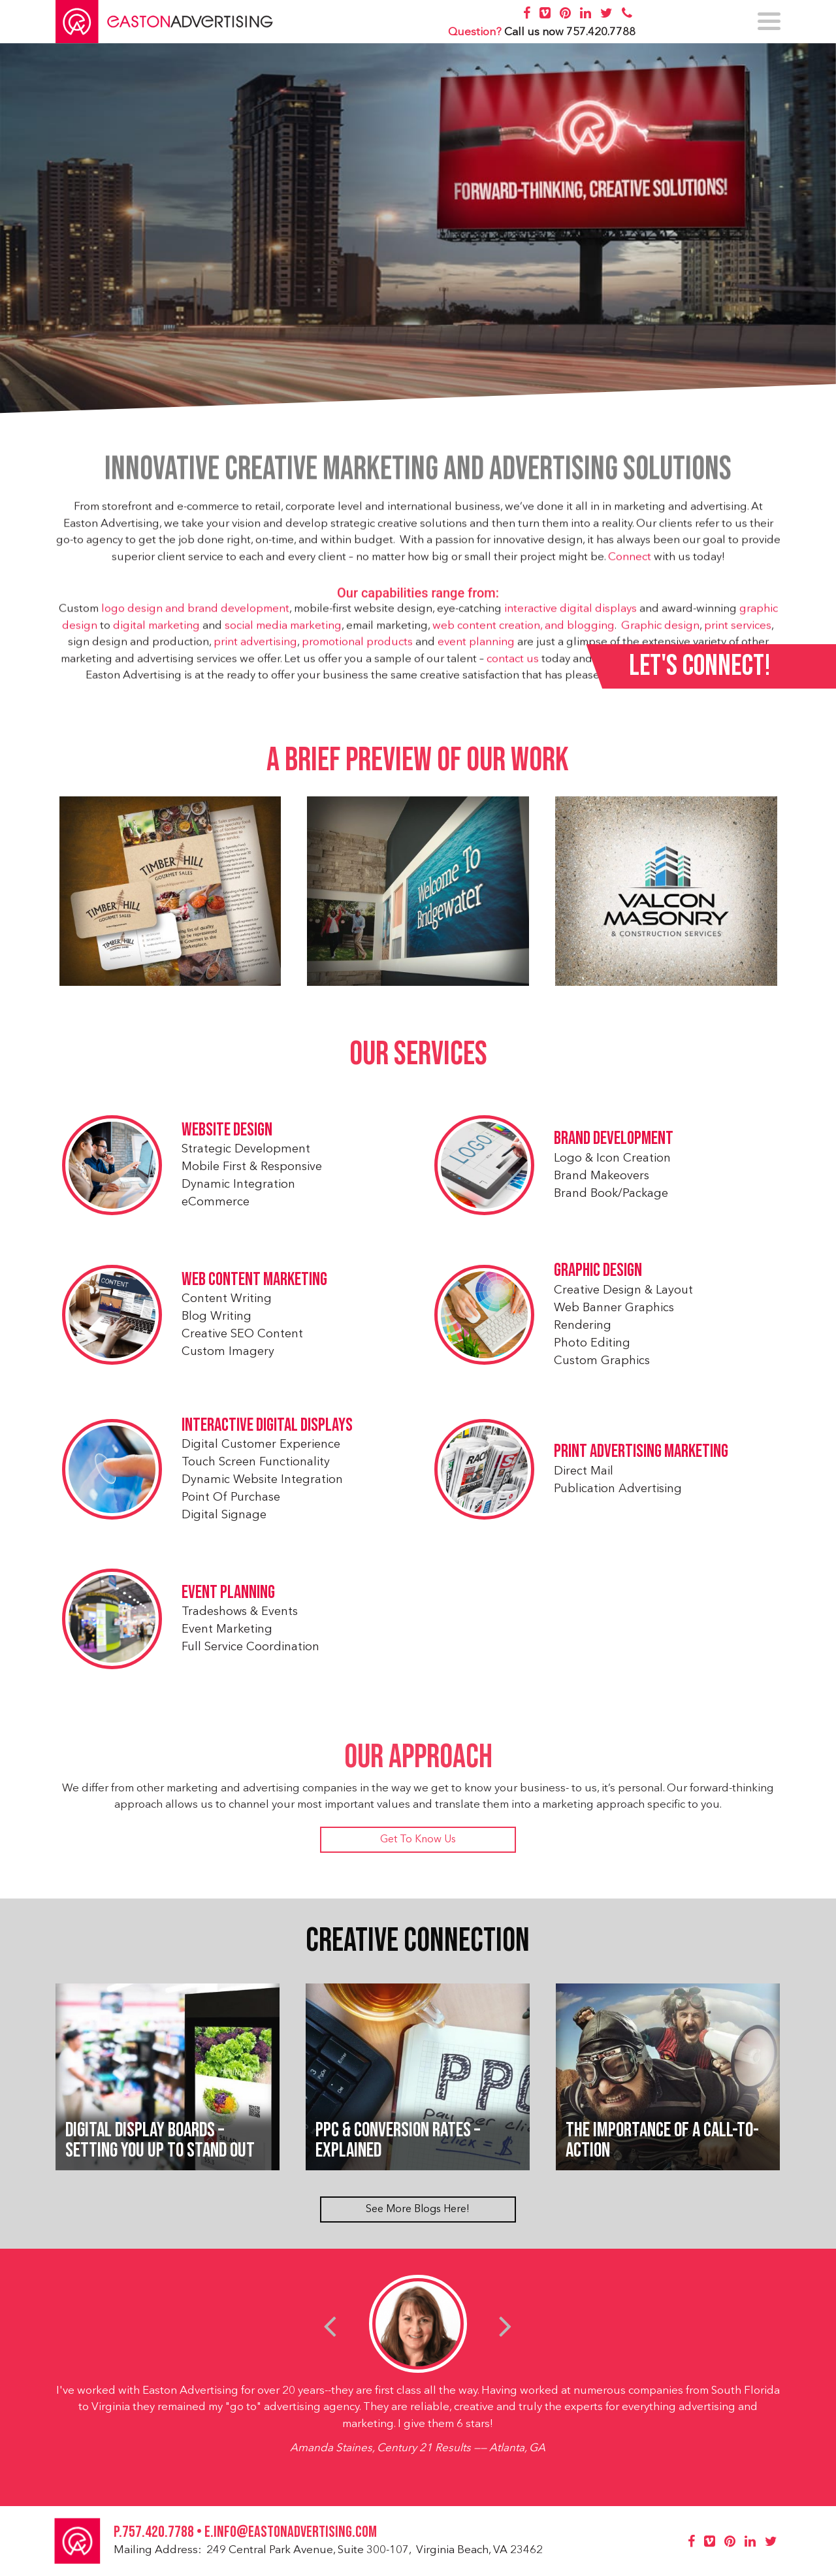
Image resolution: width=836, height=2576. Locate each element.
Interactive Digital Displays (265, 1428)
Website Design (225, 1132)
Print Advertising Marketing (643, 1454)
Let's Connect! (700, 666)
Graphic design (660, 631)
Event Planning (226, 1594)
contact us (513, 664)
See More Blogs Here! (418, 2209)
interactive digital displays (570, 614)
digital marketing (156, 631)
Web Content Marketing (252, 1281)
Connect (629, 562)
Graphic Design (600, 1273)
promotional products (357, 647)
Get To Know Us (418, 1839)
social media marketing (283, 631)
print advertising (255, 647)
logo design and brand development (195, 614)
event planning (476, 647)
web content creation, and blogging (523, 631)
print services (737, 631)
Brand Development (616, 1141)
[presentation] (329, 2326)
